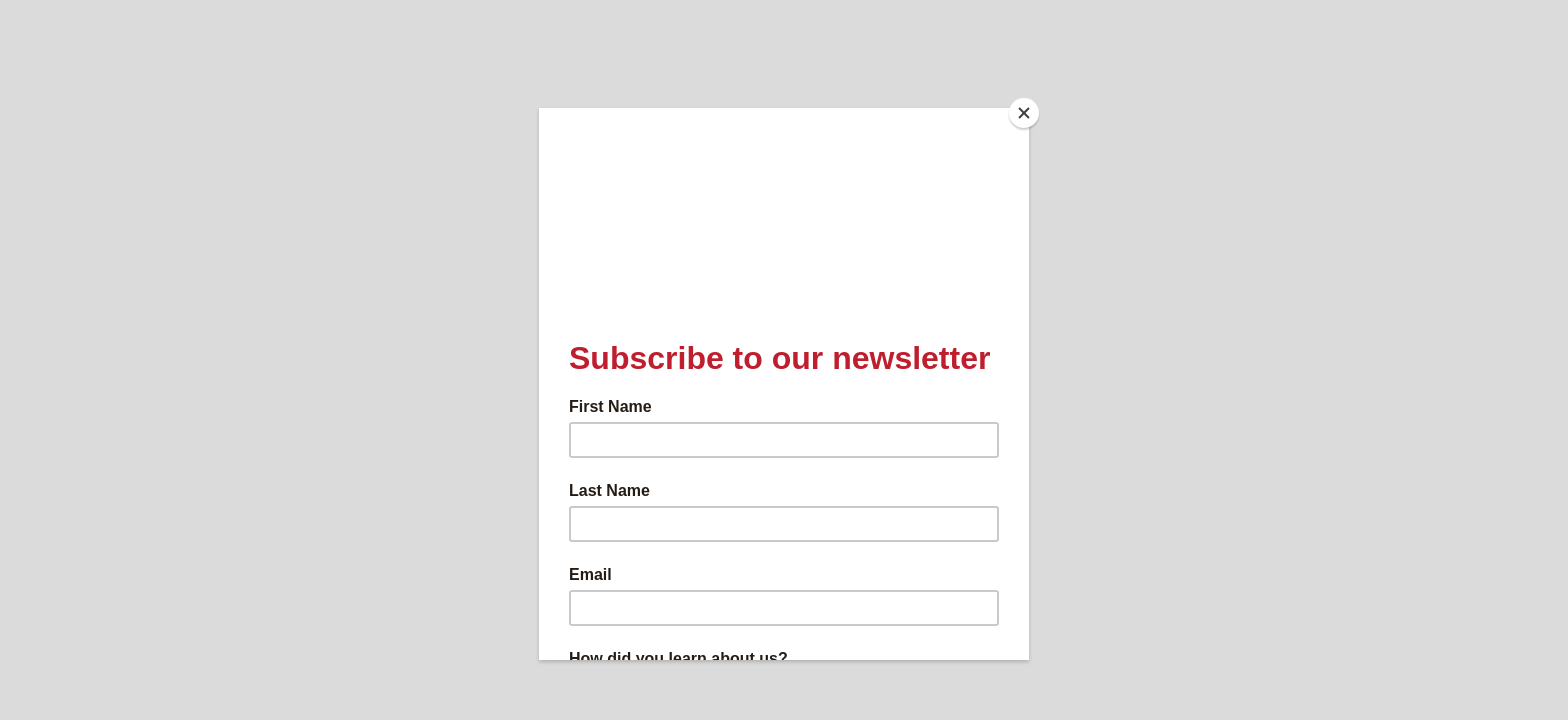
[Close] (1024, 113)
